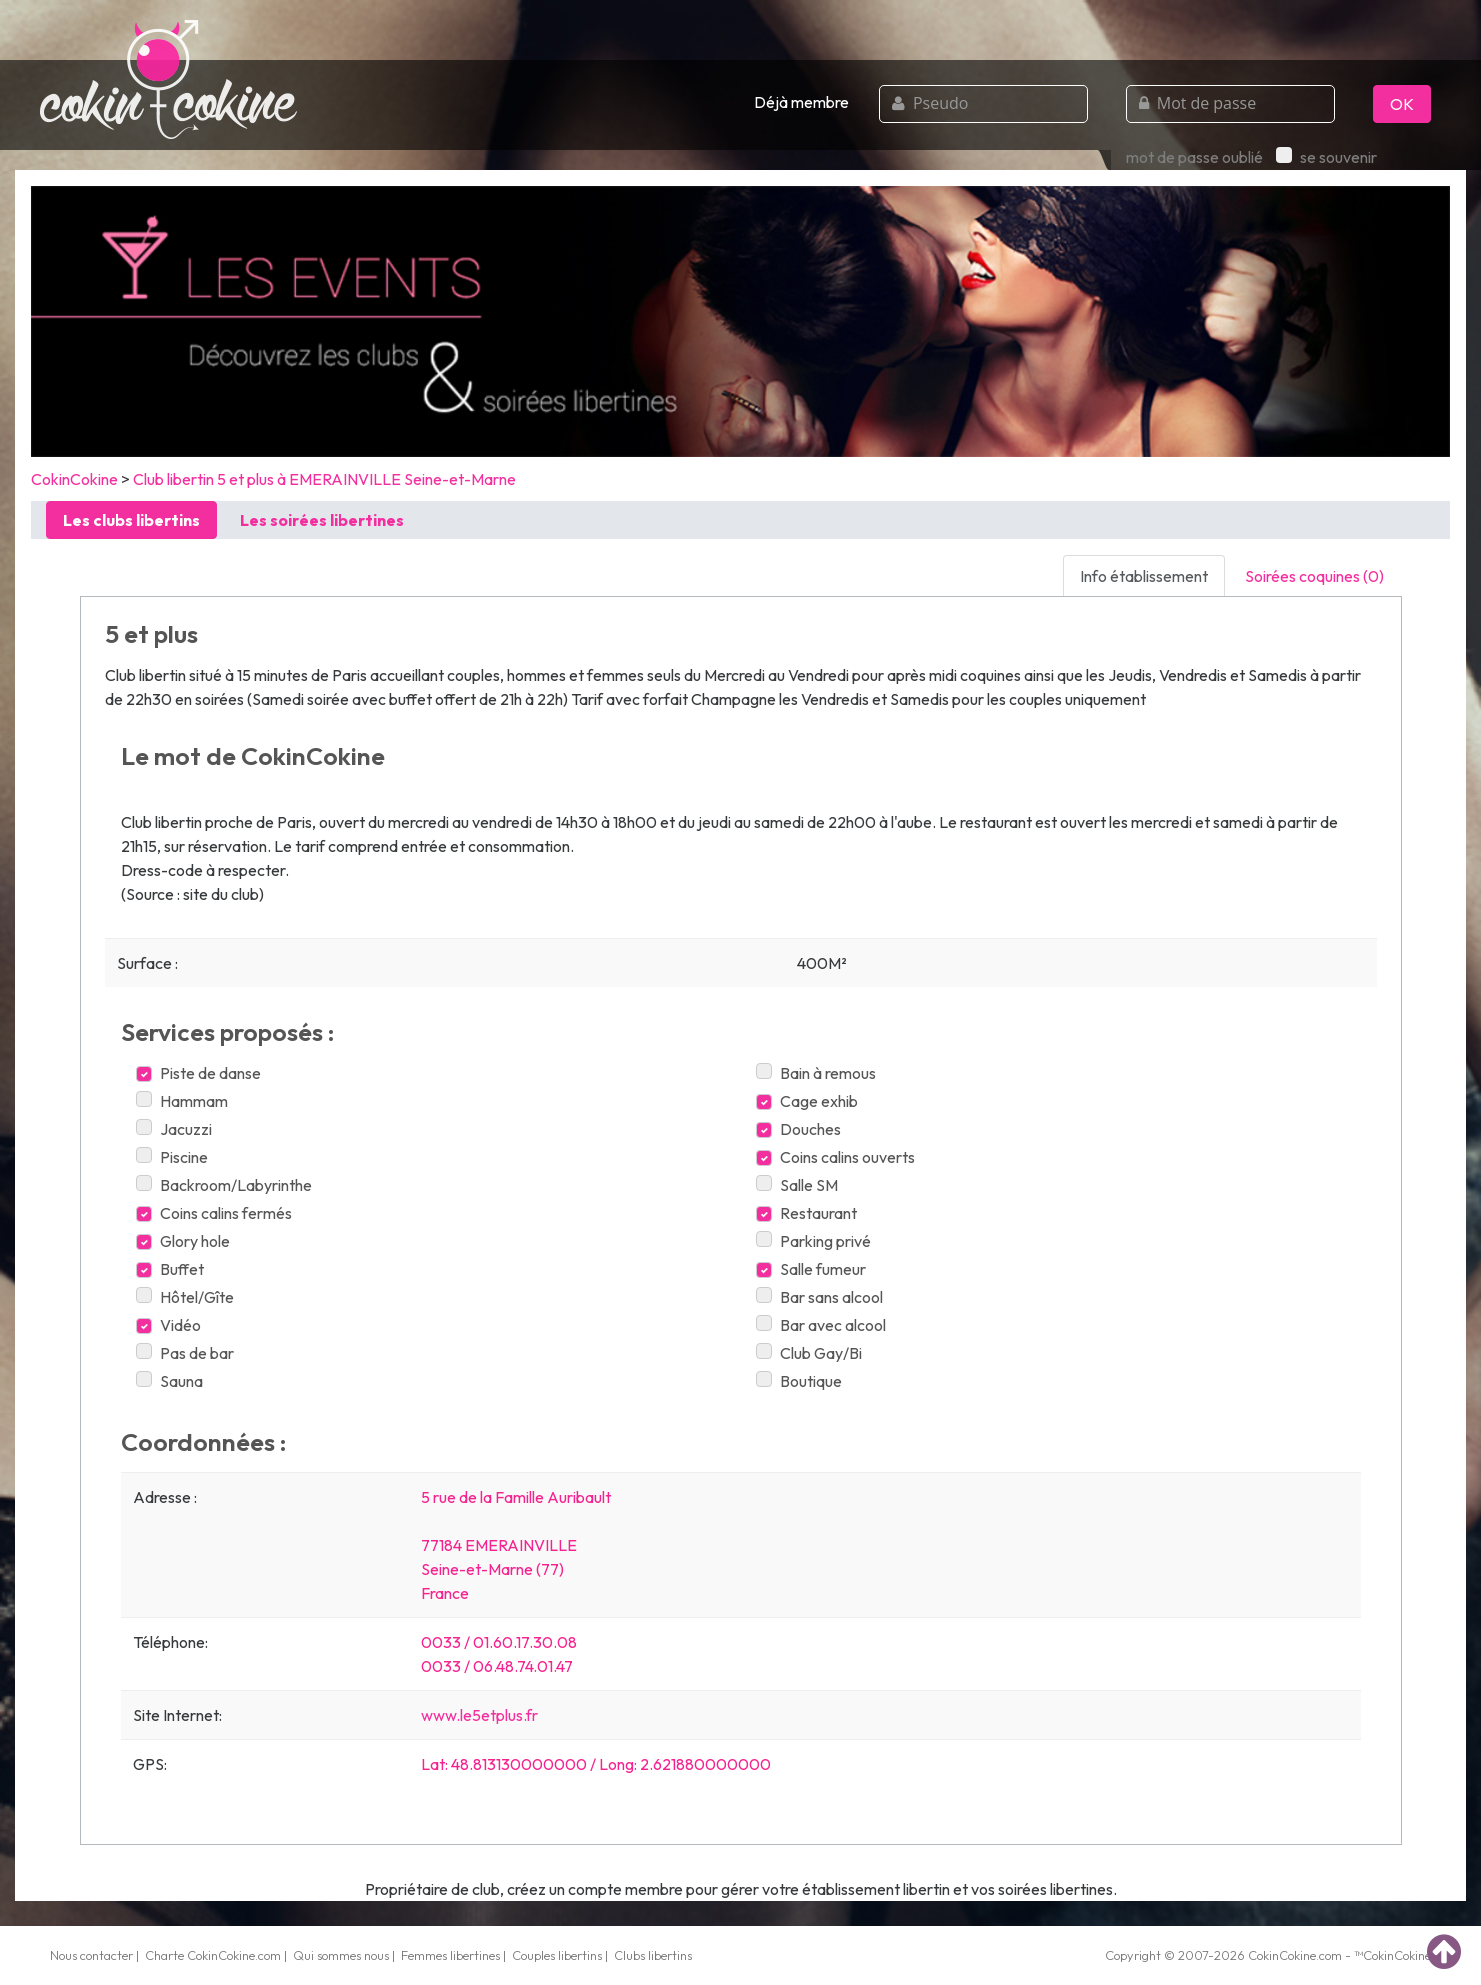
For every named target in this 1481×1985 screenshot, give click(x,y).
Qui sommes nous (341, 1955)
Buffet (170, 1269)
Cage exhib (807, 1101)
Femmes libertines (450, 1955)
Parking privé (813, 1241)
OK (1402, 104)
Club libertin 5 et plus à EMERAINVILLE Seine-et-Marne (324, 479)
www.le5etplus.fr (479, 1715)
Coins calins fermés (214, 1213)
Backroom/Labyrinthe (224, 1185)
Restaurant (806, 1213)
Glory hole (183, 1241)
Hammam (182, 1101)
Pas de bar (185, 1353)
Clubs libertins (653, 1955)
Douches (798, 1129)
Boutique (799, 1381)
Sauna (169, 1381)
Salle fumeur (811, 1269)
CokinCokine (74, 479)
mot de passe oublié (1194, 157)
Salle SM (797, 1185)
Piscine (172, 1157)
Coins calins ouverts (835, 1157)
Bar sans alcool (819, 1297)
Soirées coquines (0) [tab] (1314, 576)
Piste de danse (198, 1073)
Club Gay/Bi (809, 1353)
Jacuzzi (174, 1129)
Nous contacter (91, 1955)
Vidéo (168, 1325)
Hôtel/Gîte (185, 1297)
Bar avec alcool (821, 1325)
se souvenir (1326, 157)
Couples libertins (557, 1955)
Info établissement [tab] (1144, 576)
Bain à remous (816, 1073)
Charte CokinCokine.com (213, 1955)
